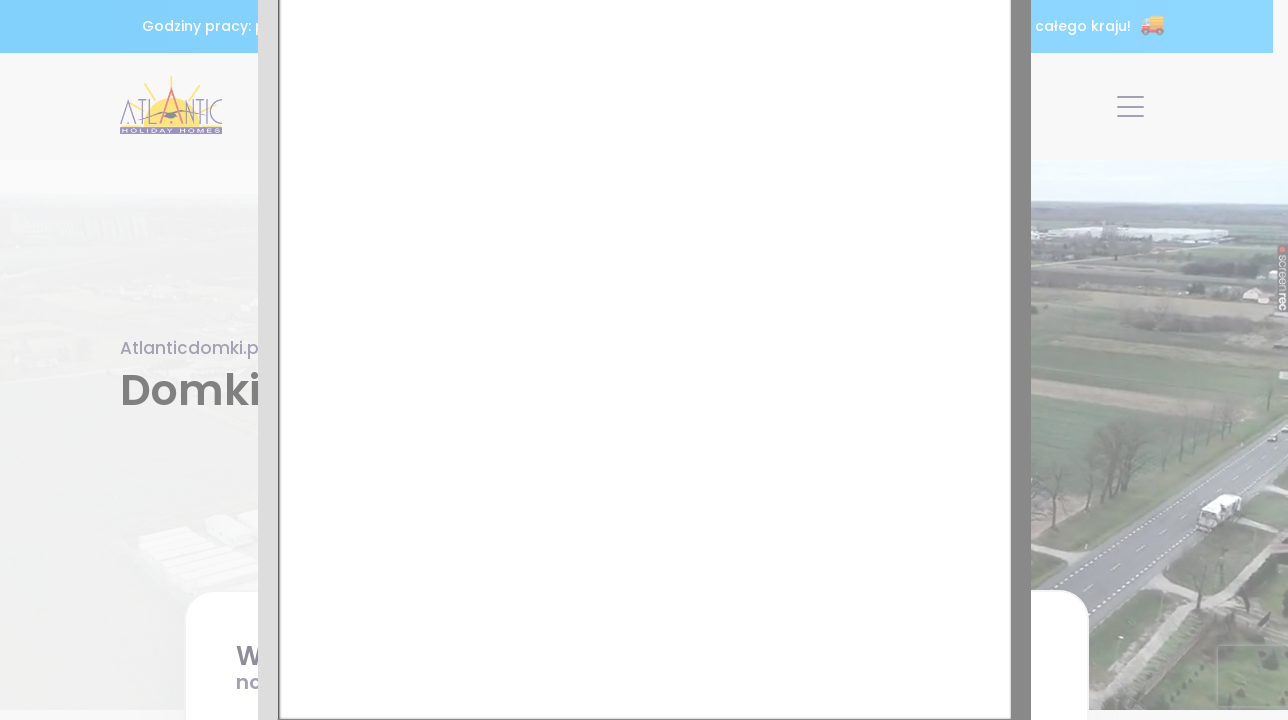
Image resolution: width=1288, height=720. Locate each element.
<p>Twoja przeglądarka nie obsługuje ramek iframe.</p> (644, 360)
